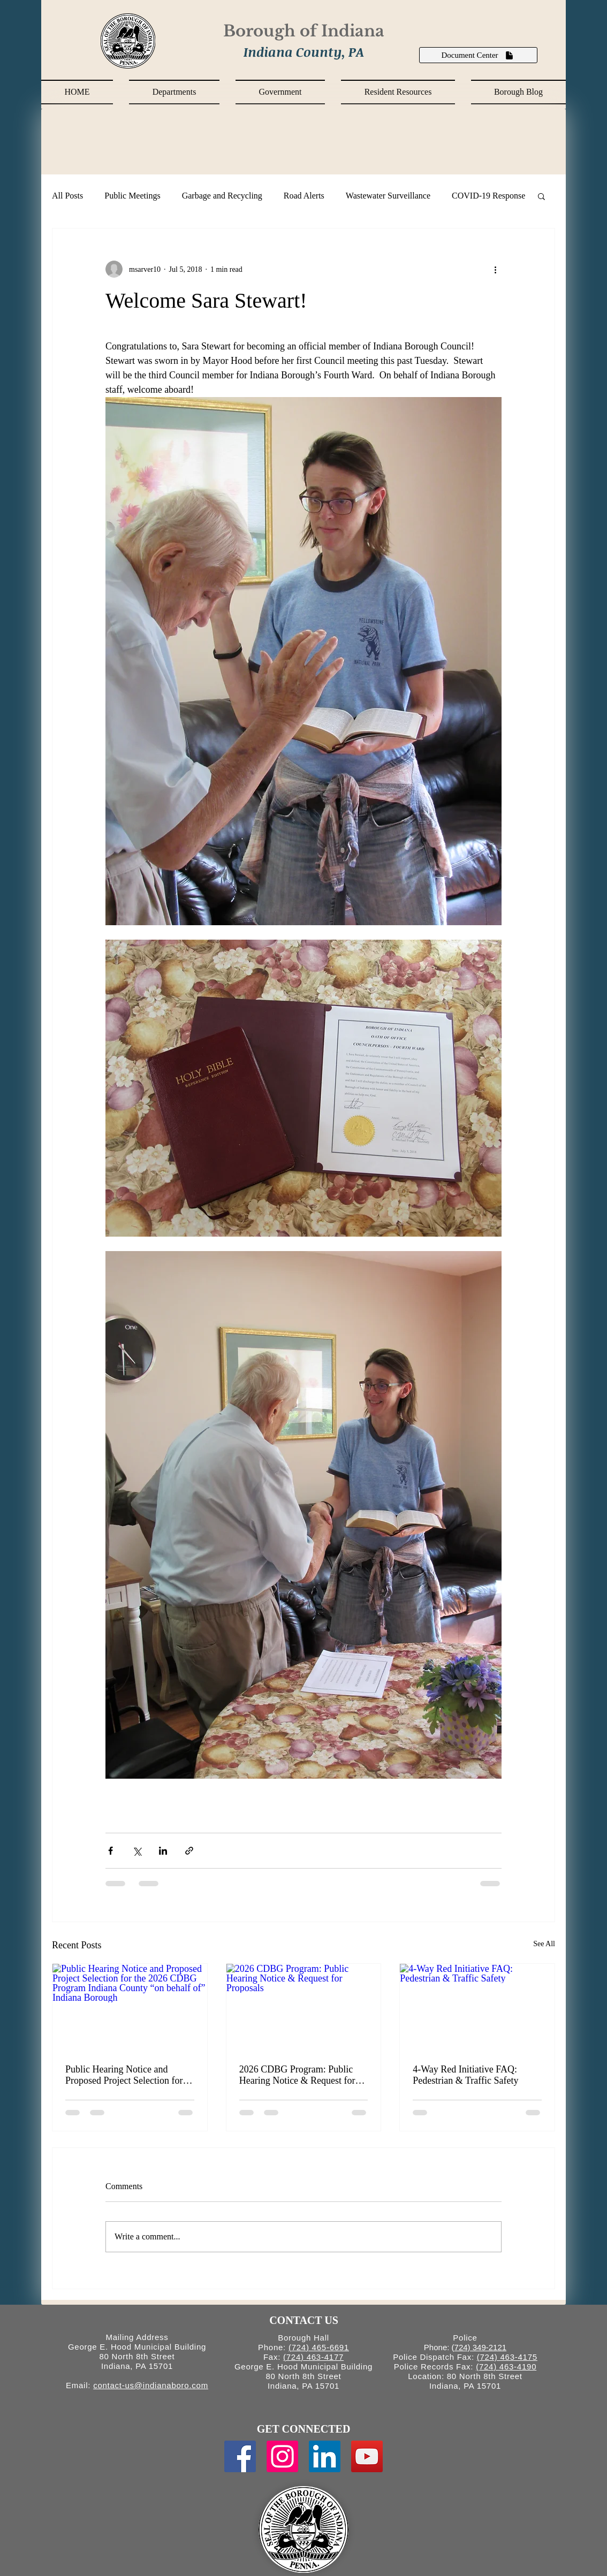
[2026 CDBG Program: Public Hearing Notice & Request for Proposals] (303, 2007)
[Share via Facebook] (110, 1851)
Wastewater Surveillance (388, 195)
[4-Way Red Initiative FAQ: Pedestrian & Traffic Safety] (477, 2007)
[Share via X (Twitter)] (137, 1851)
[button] (174, 92)
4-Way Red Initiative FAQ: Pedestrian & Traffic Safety (465, 2075)
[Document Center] (478, 55)
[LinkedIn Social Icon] (324, 2456)
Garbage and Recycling (222, 195)
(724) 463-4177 (313, 2356)
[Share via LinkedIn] (163, 1851)
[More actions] (495, 269)
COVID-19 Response (488, 195)
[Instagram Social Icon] (282, 2456)
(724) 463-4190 (506, 2366)
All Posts (67, 195)
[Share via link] (189, 1851)
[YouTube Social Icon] (367, 2456)
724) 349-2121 (480, 2347)
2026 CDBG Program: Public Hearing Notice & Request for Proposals (297, 2075)
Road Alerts (304, 195)
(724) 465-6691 (319, 2347)
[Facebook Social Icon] (240, 2456)
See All (544, 1944)
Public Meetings (132, 195)
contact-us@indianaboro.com (150, 2385)
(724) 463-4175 (507, 2356)
